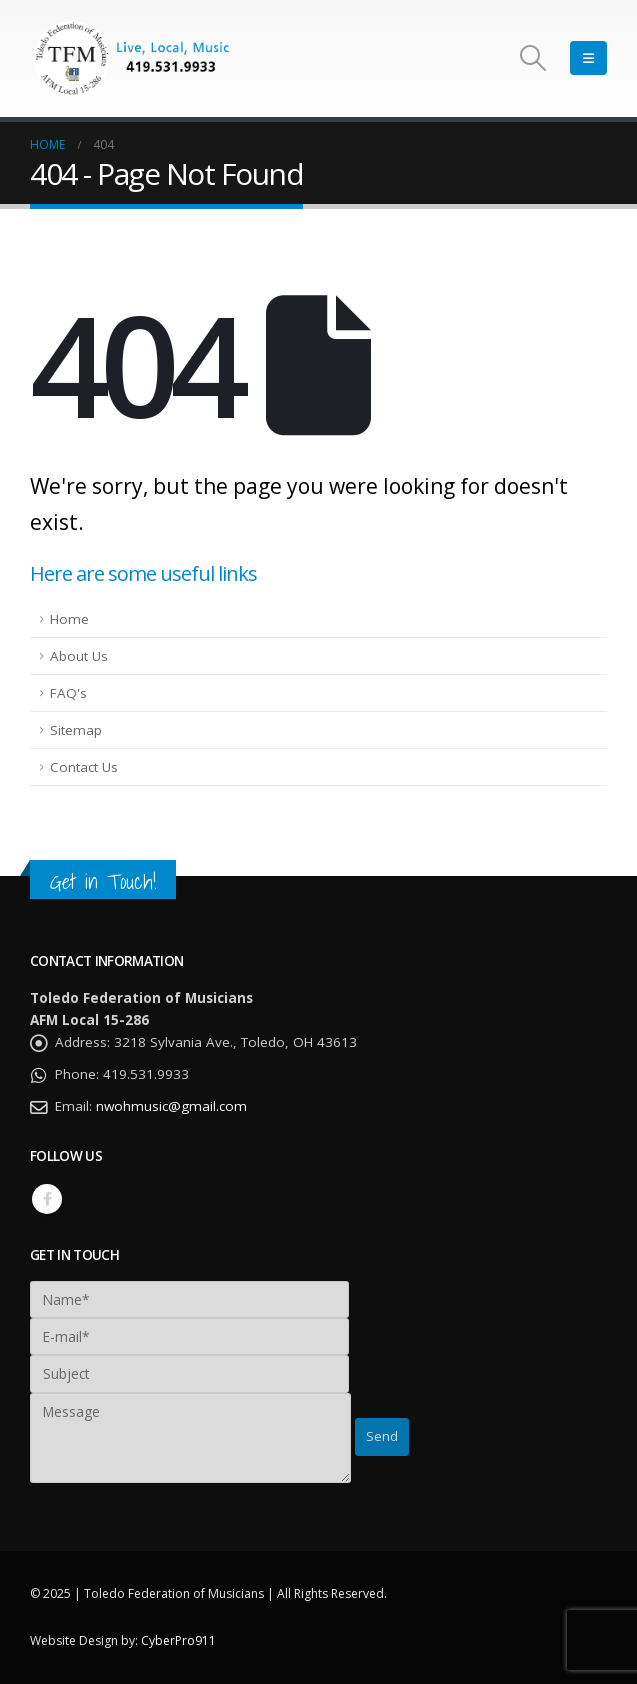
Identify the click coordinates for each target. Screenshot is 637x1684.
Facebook (47, 1199)
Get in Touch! (103, 881)
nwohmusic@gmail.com (171, 1106)
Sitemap (76, 730)
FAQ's (68, 693)
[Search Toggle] (533, 58)
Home (69, 619)
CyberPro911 (178, 1640)
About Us (79, 656)
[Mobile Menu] (588, 58)
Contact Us (84, 767)
